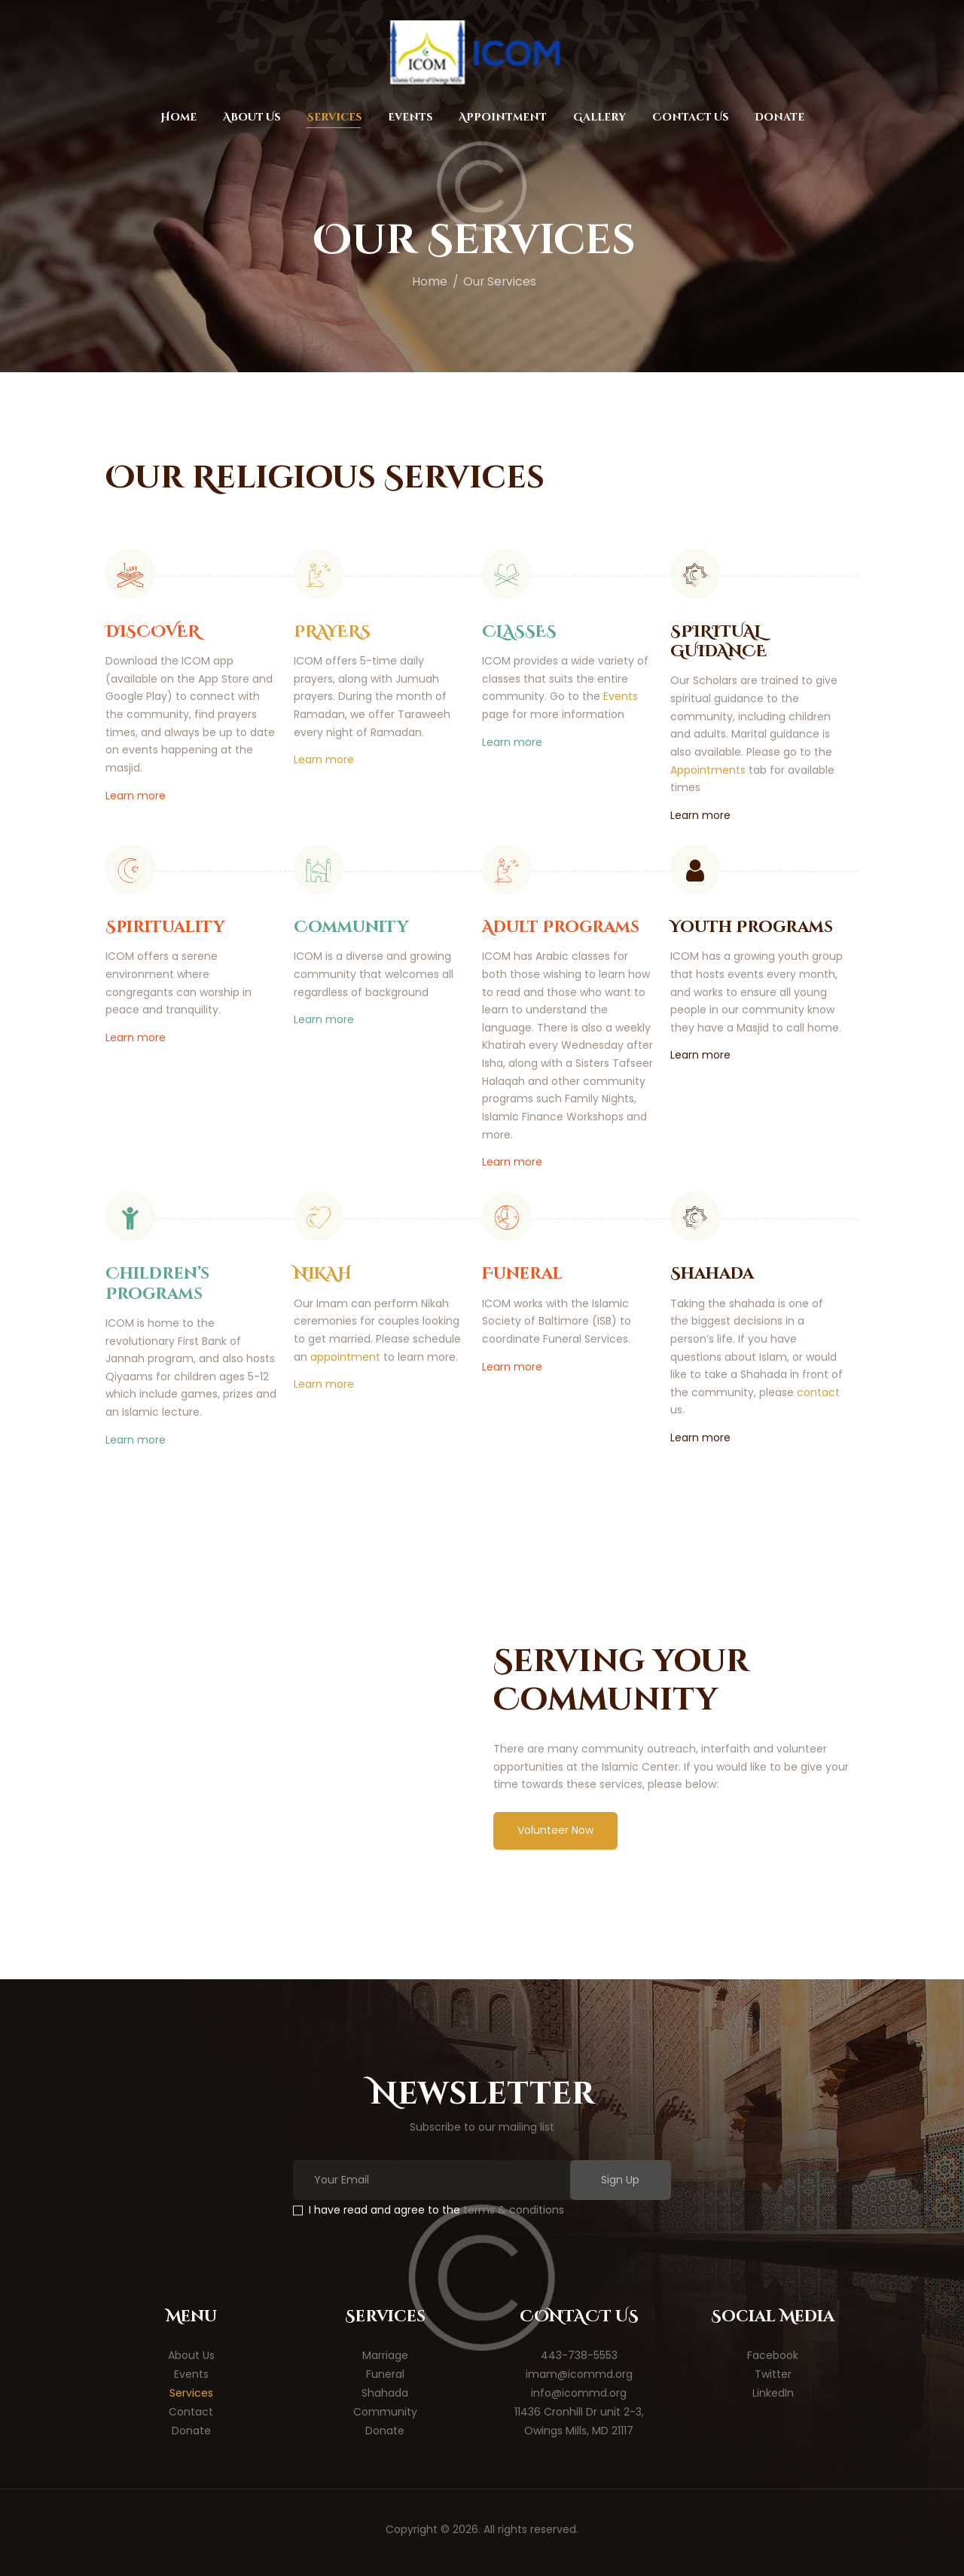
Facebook (772, 2355)
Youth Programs (751, 927)
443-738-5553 (579, 2355)
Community (351, 927)
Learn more (135, 795)
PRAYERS (332, 632)
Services (191, 2392)
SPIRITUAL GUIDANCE (718, 642)
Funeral (522, 1274)
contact (818, 1392)
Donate (191, 2430)
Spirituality (164, 927)
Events (620, 696)
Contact (191, 2411)
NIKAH (323, 1274)
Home (429, 281)
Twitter (773, 2374)
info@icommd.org (579, 2392)
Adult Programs (560, 927)
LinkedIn (773, 2392)
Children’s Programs (157, 1284)
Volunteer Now (555, 1830)
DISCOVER (152, 632)
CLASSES (519, 632)
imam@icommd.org (579, 2374)
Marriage (385, 2355)
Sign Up (620, 2179)
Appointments (708, 770)
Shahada (712, 1274)
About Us (191, 2355)
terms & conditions (513, 2209)
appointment (345, 1356)
